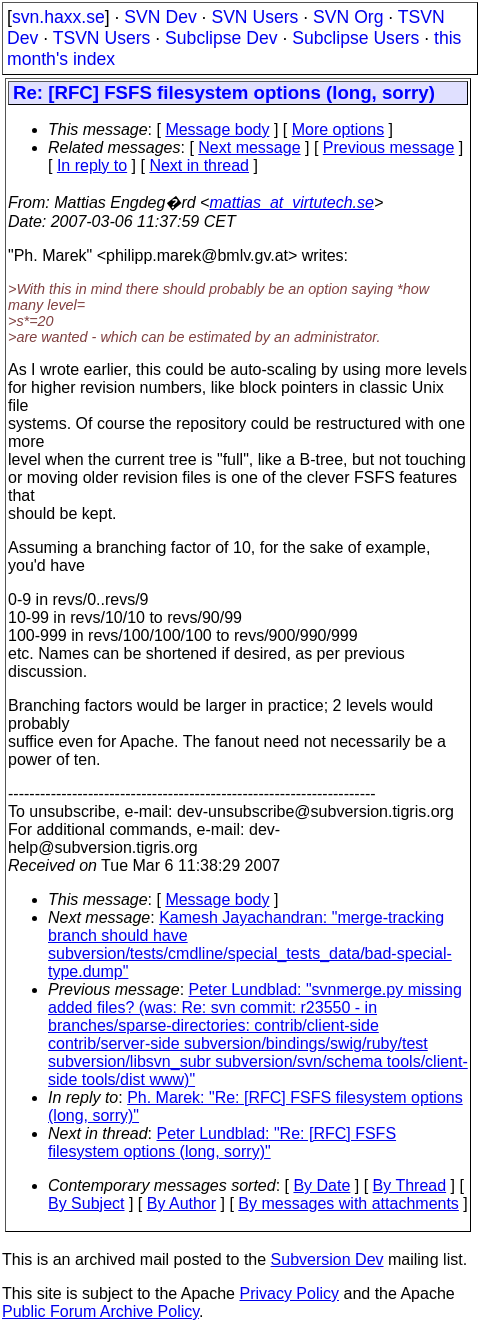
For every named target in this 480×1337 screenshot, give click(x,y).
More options (338, 129)
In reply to (92, 165)
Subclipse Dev (221, 38)
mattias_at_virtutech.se (291, 202)
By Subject (86, 1203)
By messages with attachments (348, 1203)
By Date (321, 1185)
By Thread (410, 1185)
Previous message (389, 147)
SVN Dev (160, 17)
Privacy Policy (289, 1293)
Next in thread (199, 165)
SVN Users (254, 17)
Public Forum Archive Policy (100, 1311)
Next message (249, 147)
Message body (217, 129)
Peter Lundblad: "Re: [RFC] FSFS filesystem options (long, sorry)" (222, 1142)
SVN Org (348, 17)
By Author (181, 1203)
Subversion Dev (327, 1259)
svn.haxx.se (58, 17)
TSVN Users (102, 38)
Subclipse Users (355, 38)
